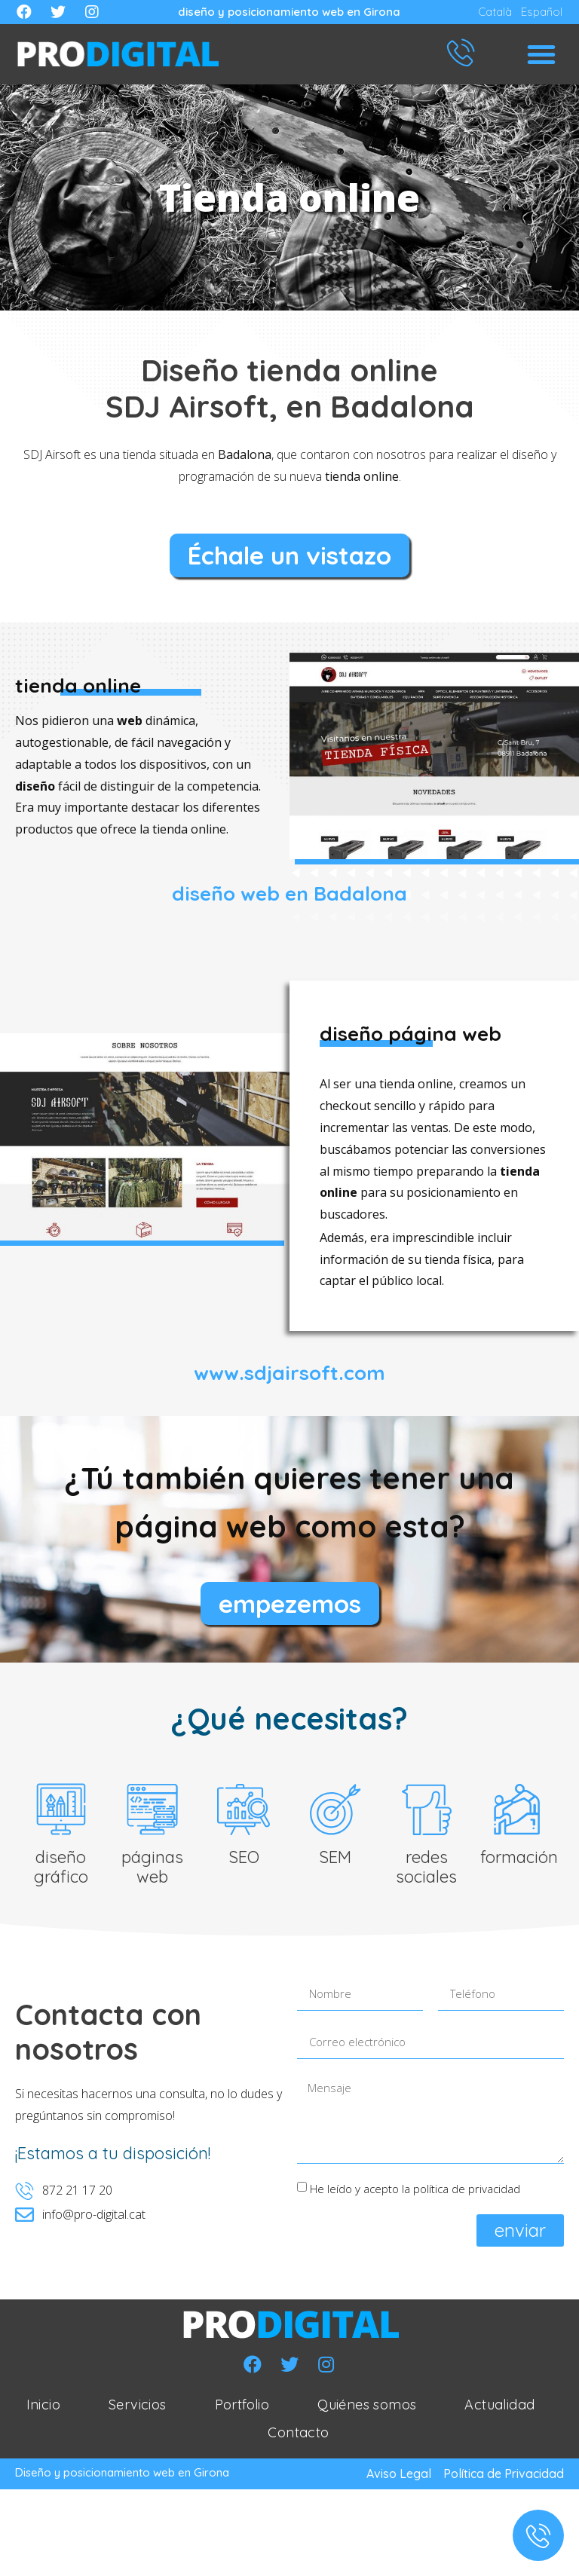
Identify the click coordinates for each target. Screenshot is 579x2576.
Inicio (43, 2408)
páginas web (152, 1870)
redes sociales (426, 1870)
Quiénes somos (366, 2408)
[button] (541, 54)
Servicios (138, 2408)
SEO (243, 1860)
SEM (335, 1860)
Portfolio (242, 2408)
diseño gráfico (61, 1870)
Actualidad (499, 2408)
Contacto (298, 2437)
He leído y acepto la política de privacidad (415, 2192)
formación (519, 1860)
